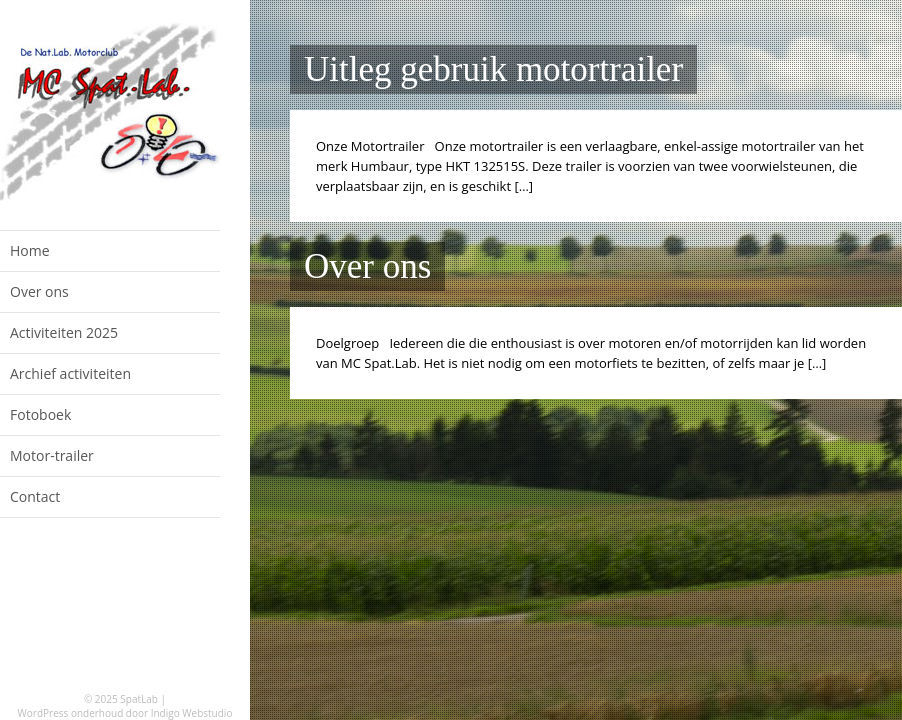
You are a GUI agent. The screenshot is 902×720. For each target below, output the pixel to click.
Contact (35, 496)
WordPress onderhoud (71, 713)
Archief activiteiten (70, 373)
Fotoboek (40, 414)
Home (30, 250)
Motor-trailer (52, 455)
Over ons (39, 291)
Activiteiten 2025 (64, 332)
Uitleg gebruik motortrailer (493, 69)
